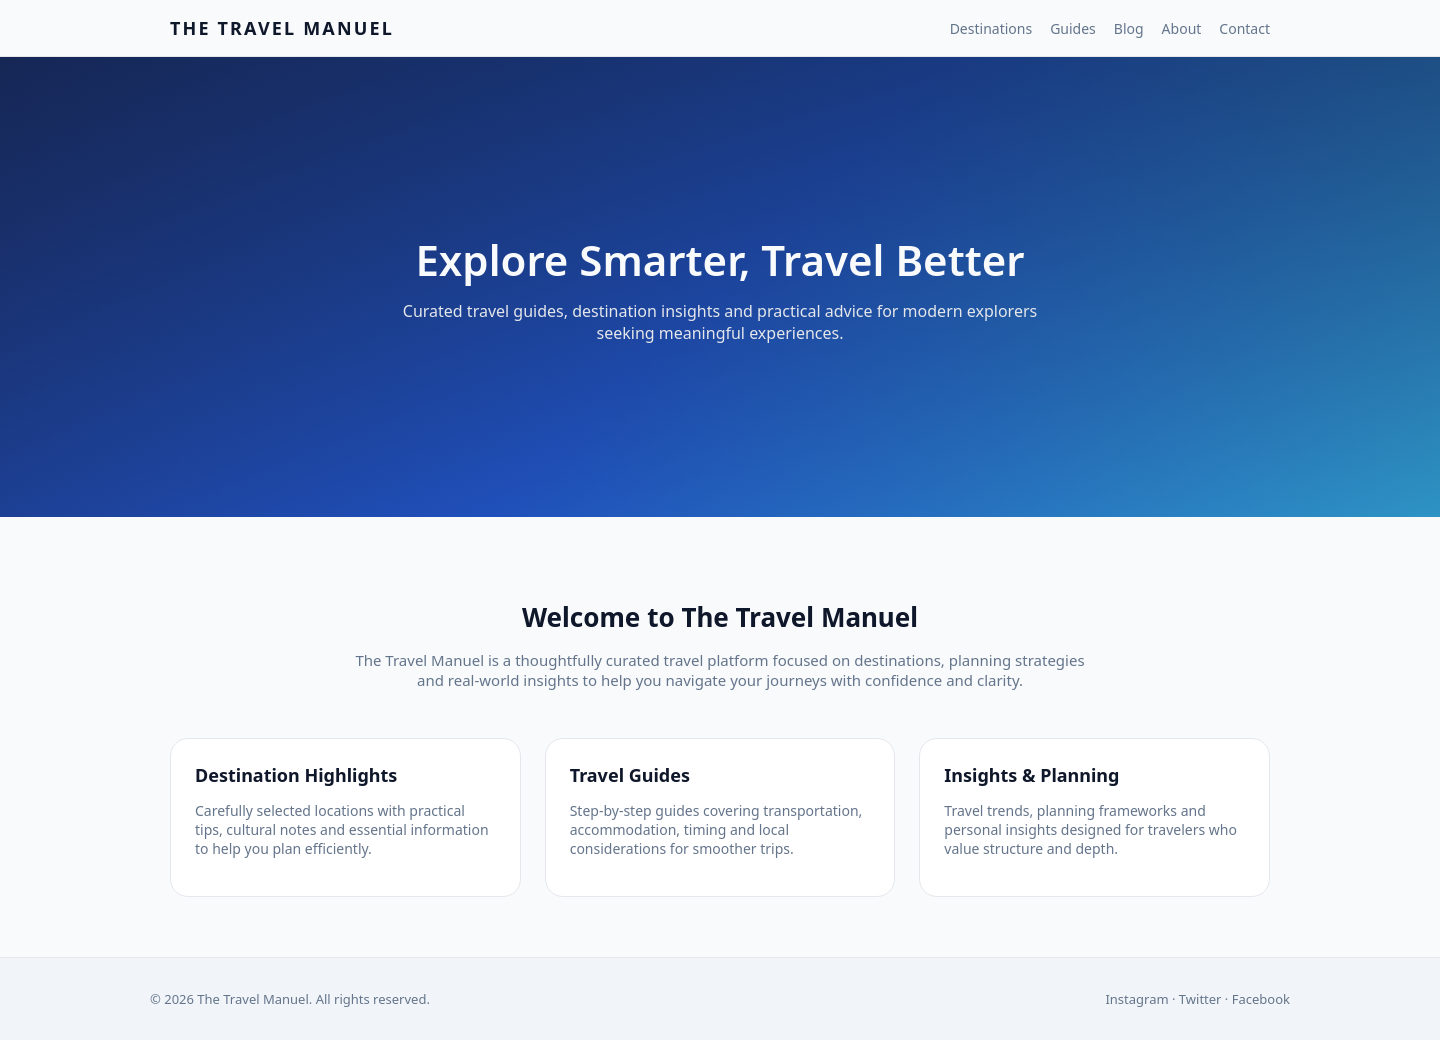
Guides (1073, 28)
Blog (1129, 28)
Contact (1244, 28)
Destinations (991, 28)
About (1182, 28)
